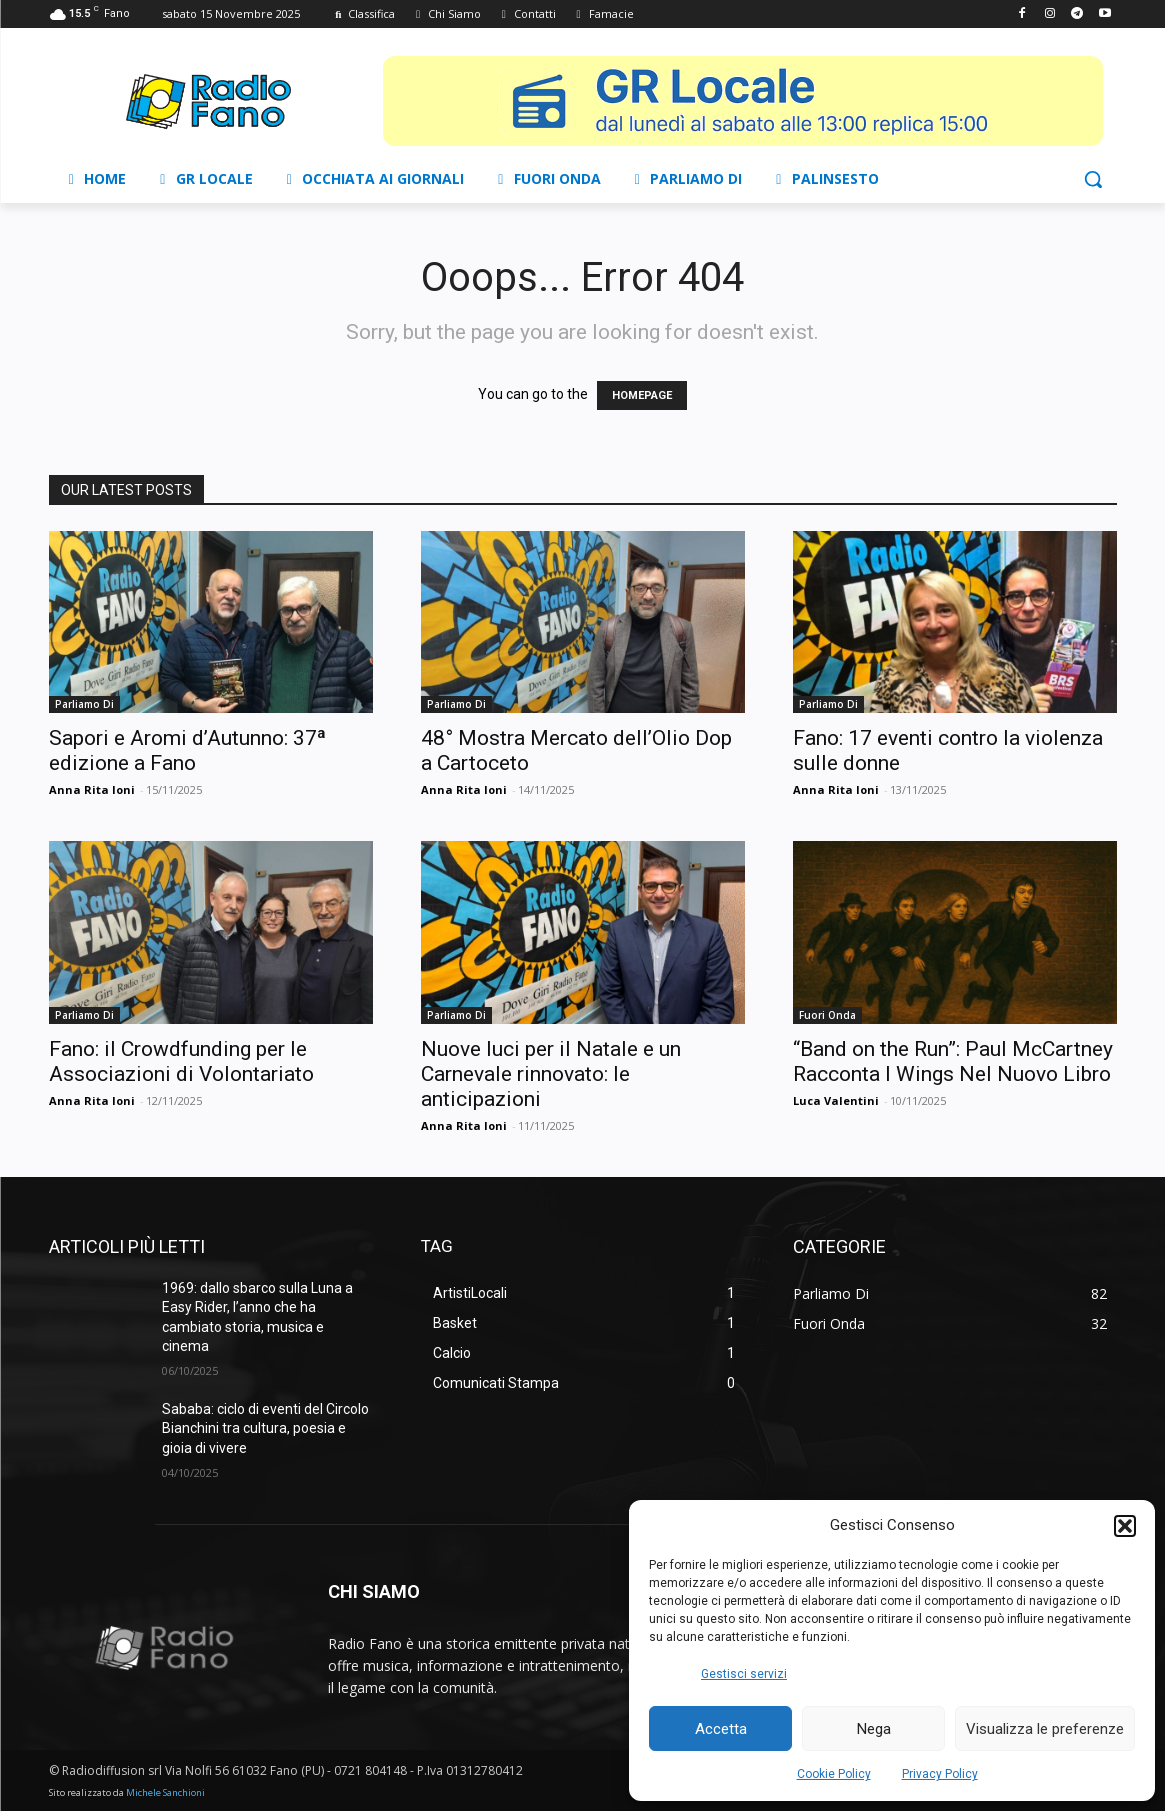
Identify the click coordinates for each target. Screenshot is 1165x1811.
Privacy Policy (940, 1774)
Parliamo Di (84, 704)
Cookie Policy (834, 1774)
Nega (874, 1729)
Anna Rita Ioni (92, 789)
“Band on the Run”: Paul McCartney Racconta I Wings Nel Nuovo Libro (953, 1061)
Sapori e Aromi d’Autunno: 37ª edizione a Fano (187, 750)
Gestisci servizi (744, 1674)
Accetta (721, 1729)
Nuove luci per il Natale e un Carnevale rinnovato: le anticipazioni (551, 1074)
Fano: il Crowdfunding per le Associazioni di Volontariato (181, 1061)
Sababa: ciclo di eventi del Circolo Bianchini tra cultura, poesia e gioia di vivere (265, 1428)
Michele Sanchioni (165, 1792)
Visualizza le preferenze (1045, 1729)
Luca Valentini (836, 1100)
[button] (1125, 1526)
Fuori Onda (827, 1015)
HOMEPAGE (642, 395)
